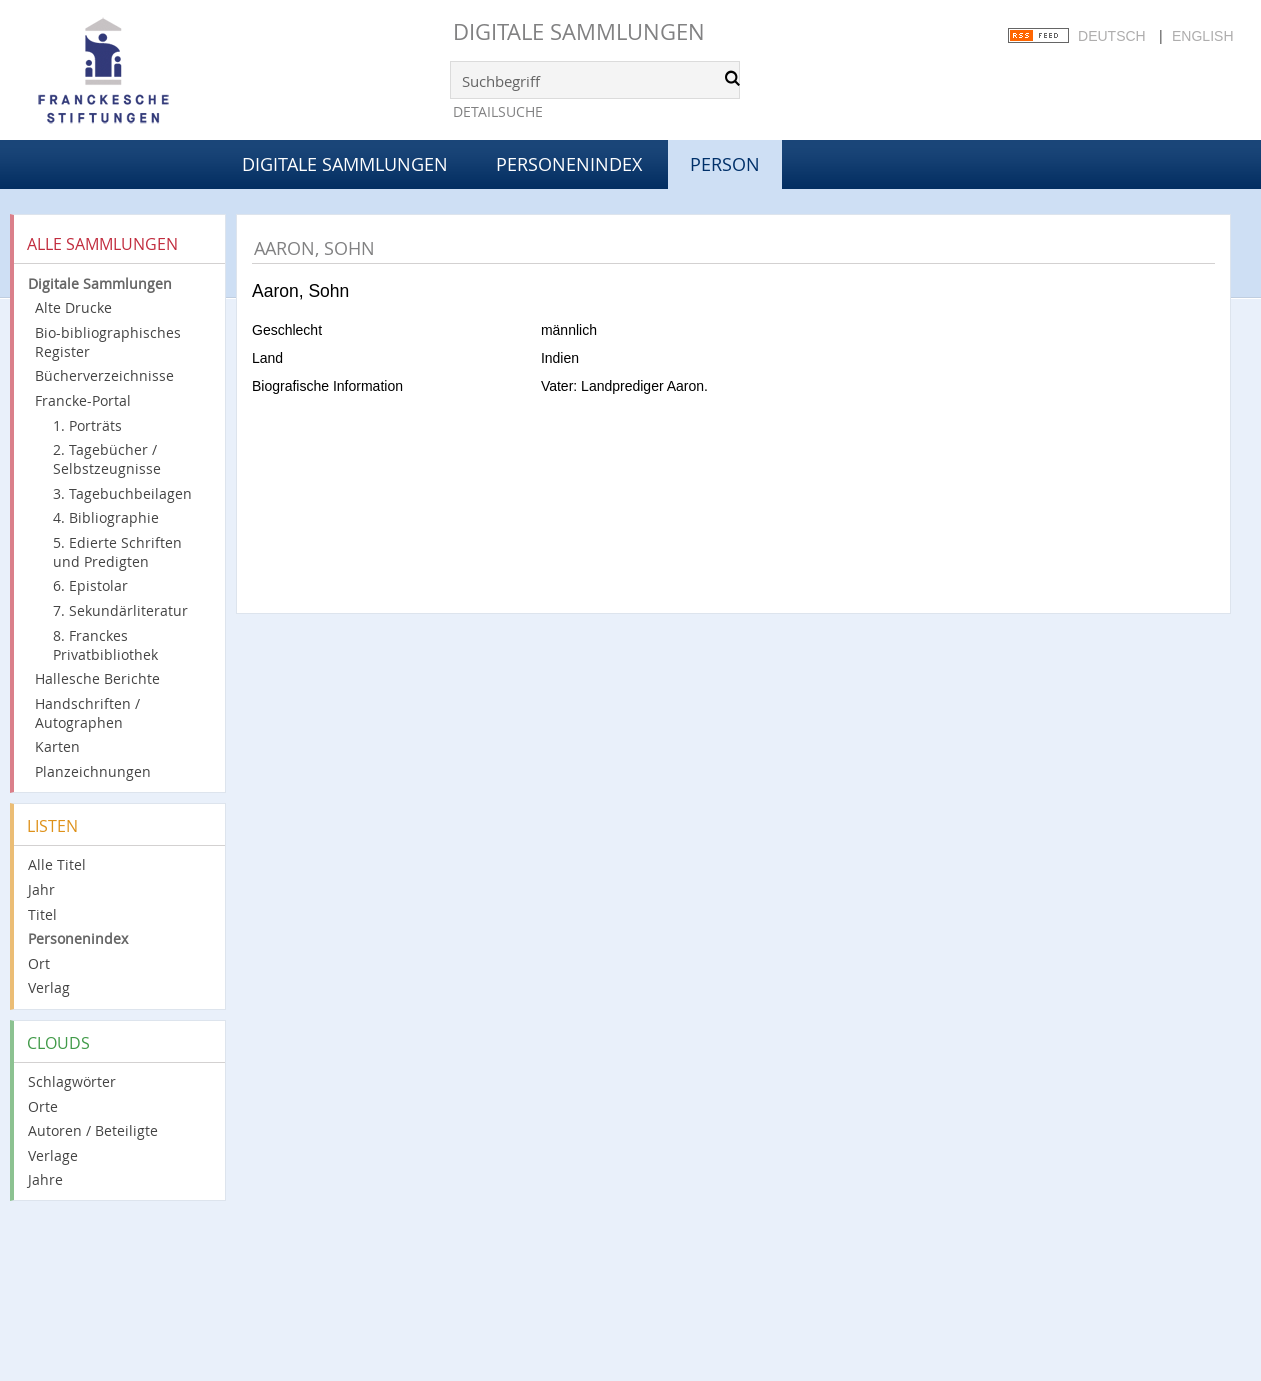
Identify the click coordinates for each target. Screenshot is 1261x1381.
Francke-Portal (83, 400)
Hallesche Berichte (97, 678)
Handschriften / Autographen (87, 713)
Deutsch (1112, 36)
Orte (43, 1106)
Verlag (49, 987)
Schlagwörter (72, 1081)
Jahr (41, 889)
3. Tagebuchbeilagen (122, 493)
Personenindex (569, 164)
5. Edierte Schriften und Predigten (117, 552)
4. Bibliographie (106, 517)
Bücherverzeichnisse (104, 375)
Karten (57, 746)
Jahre (45, 1179)
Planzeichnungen (93, 771)
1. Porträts (87, 425)
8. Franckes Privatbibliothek (105, 645)
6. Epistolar (90, 585)
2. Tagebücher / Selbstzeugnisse (107, 459)
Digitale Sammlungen (579, 31)
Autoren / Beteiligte (93, 1130)
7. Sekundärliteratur (120, 610)
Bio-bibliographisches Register (108, 342)
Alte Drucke (73, 307)
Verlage (53, 1155)
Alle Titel (57, 864)
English (1202, 36)
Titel (42, 914)
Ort (39, 963)
